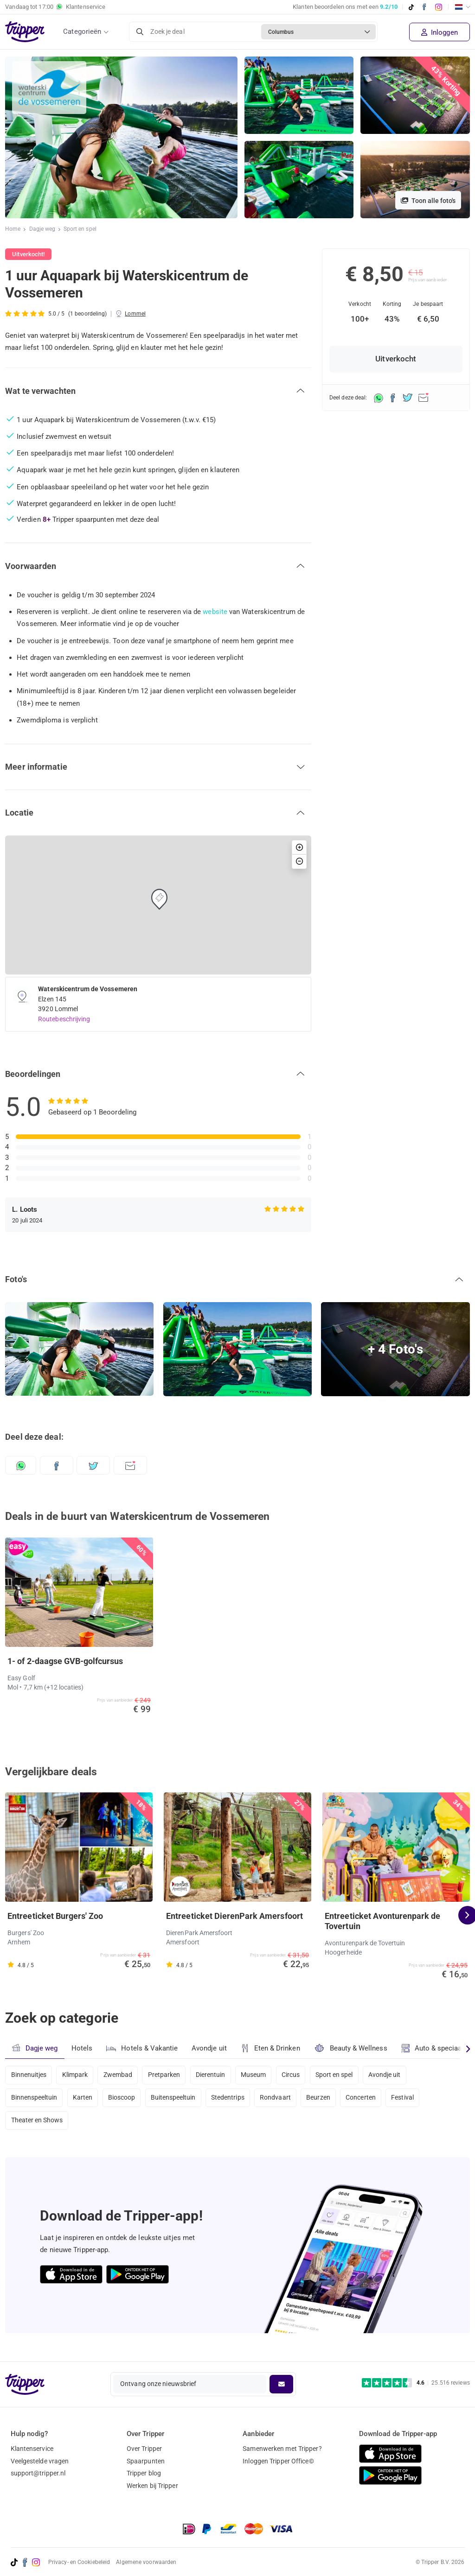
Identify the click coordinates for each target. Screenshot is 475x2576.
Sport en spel (80, 229)
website (215, 612)
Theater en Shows (37, 2124)
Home (12, 229)
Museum (259, 2074)
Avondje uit (210, 2048)
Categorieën (82, 31)
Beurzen (326, 2099)
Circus (298, 2074)
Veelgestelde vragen (40, 2461)
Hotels (82, 2048)
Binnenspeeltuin (34, 2099)
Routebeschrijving (64, 1019)
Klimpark (76, 2074)
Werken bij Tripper (152, 2486)
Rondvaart (281, 2099)
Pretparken (167, 2074)
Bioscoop (124, 2099)
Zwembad (120, 2074)
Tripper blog (144, 2473)
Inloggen (439, 32)
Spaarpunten (146, 2461)
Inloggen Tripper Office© (278, 2461)
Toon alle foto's (428, 200)
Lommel (135, 313)
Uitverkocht (395, 358)
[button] (158, 390)
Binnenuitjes (29, 2074)
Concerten (369, 2099)
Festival (412, 2099)
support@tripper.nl (38, 2473)
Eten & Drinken (272, 2048)
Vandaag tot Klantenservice (55, 7)
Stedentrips (233, 2099)
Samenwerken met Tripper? (282, 2448)
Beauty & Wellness (352, 2048)
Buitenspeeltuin (177, 2099)
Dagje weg (42, 229)
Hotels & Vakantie (143, 2047)
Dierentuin (215, 2074)
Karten (84, 2099)
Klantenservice (32, 2448)
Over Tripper (144, 2448)
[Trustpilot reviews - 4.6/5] (416, 2383)
